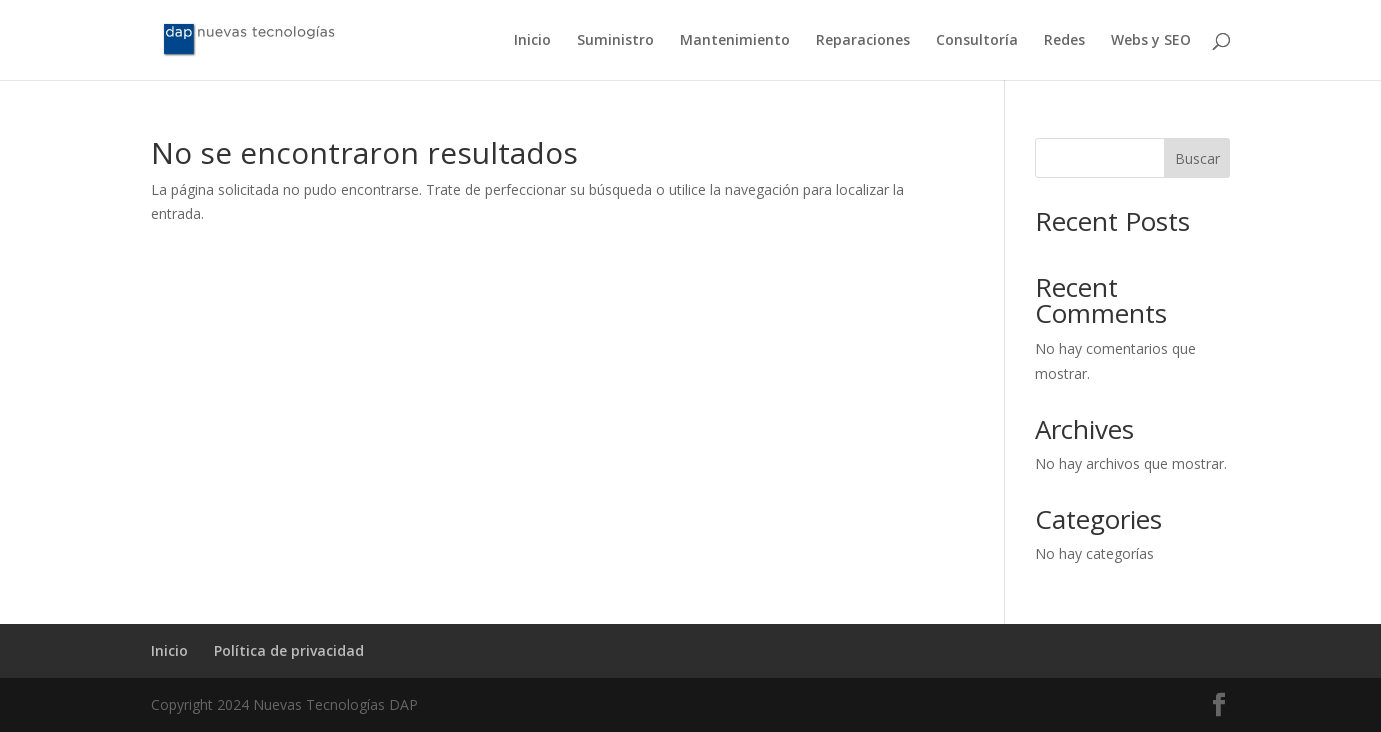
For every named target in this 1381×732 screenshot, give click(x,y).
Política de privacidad (289, 650)
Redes (1064, 41)
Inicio (532, 41)
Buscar (1197, 158)
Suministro (615, 41)
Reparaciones (863, 41)
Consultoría (977, 41)
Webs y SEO (1151, 41)
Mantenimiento (735, 41)
